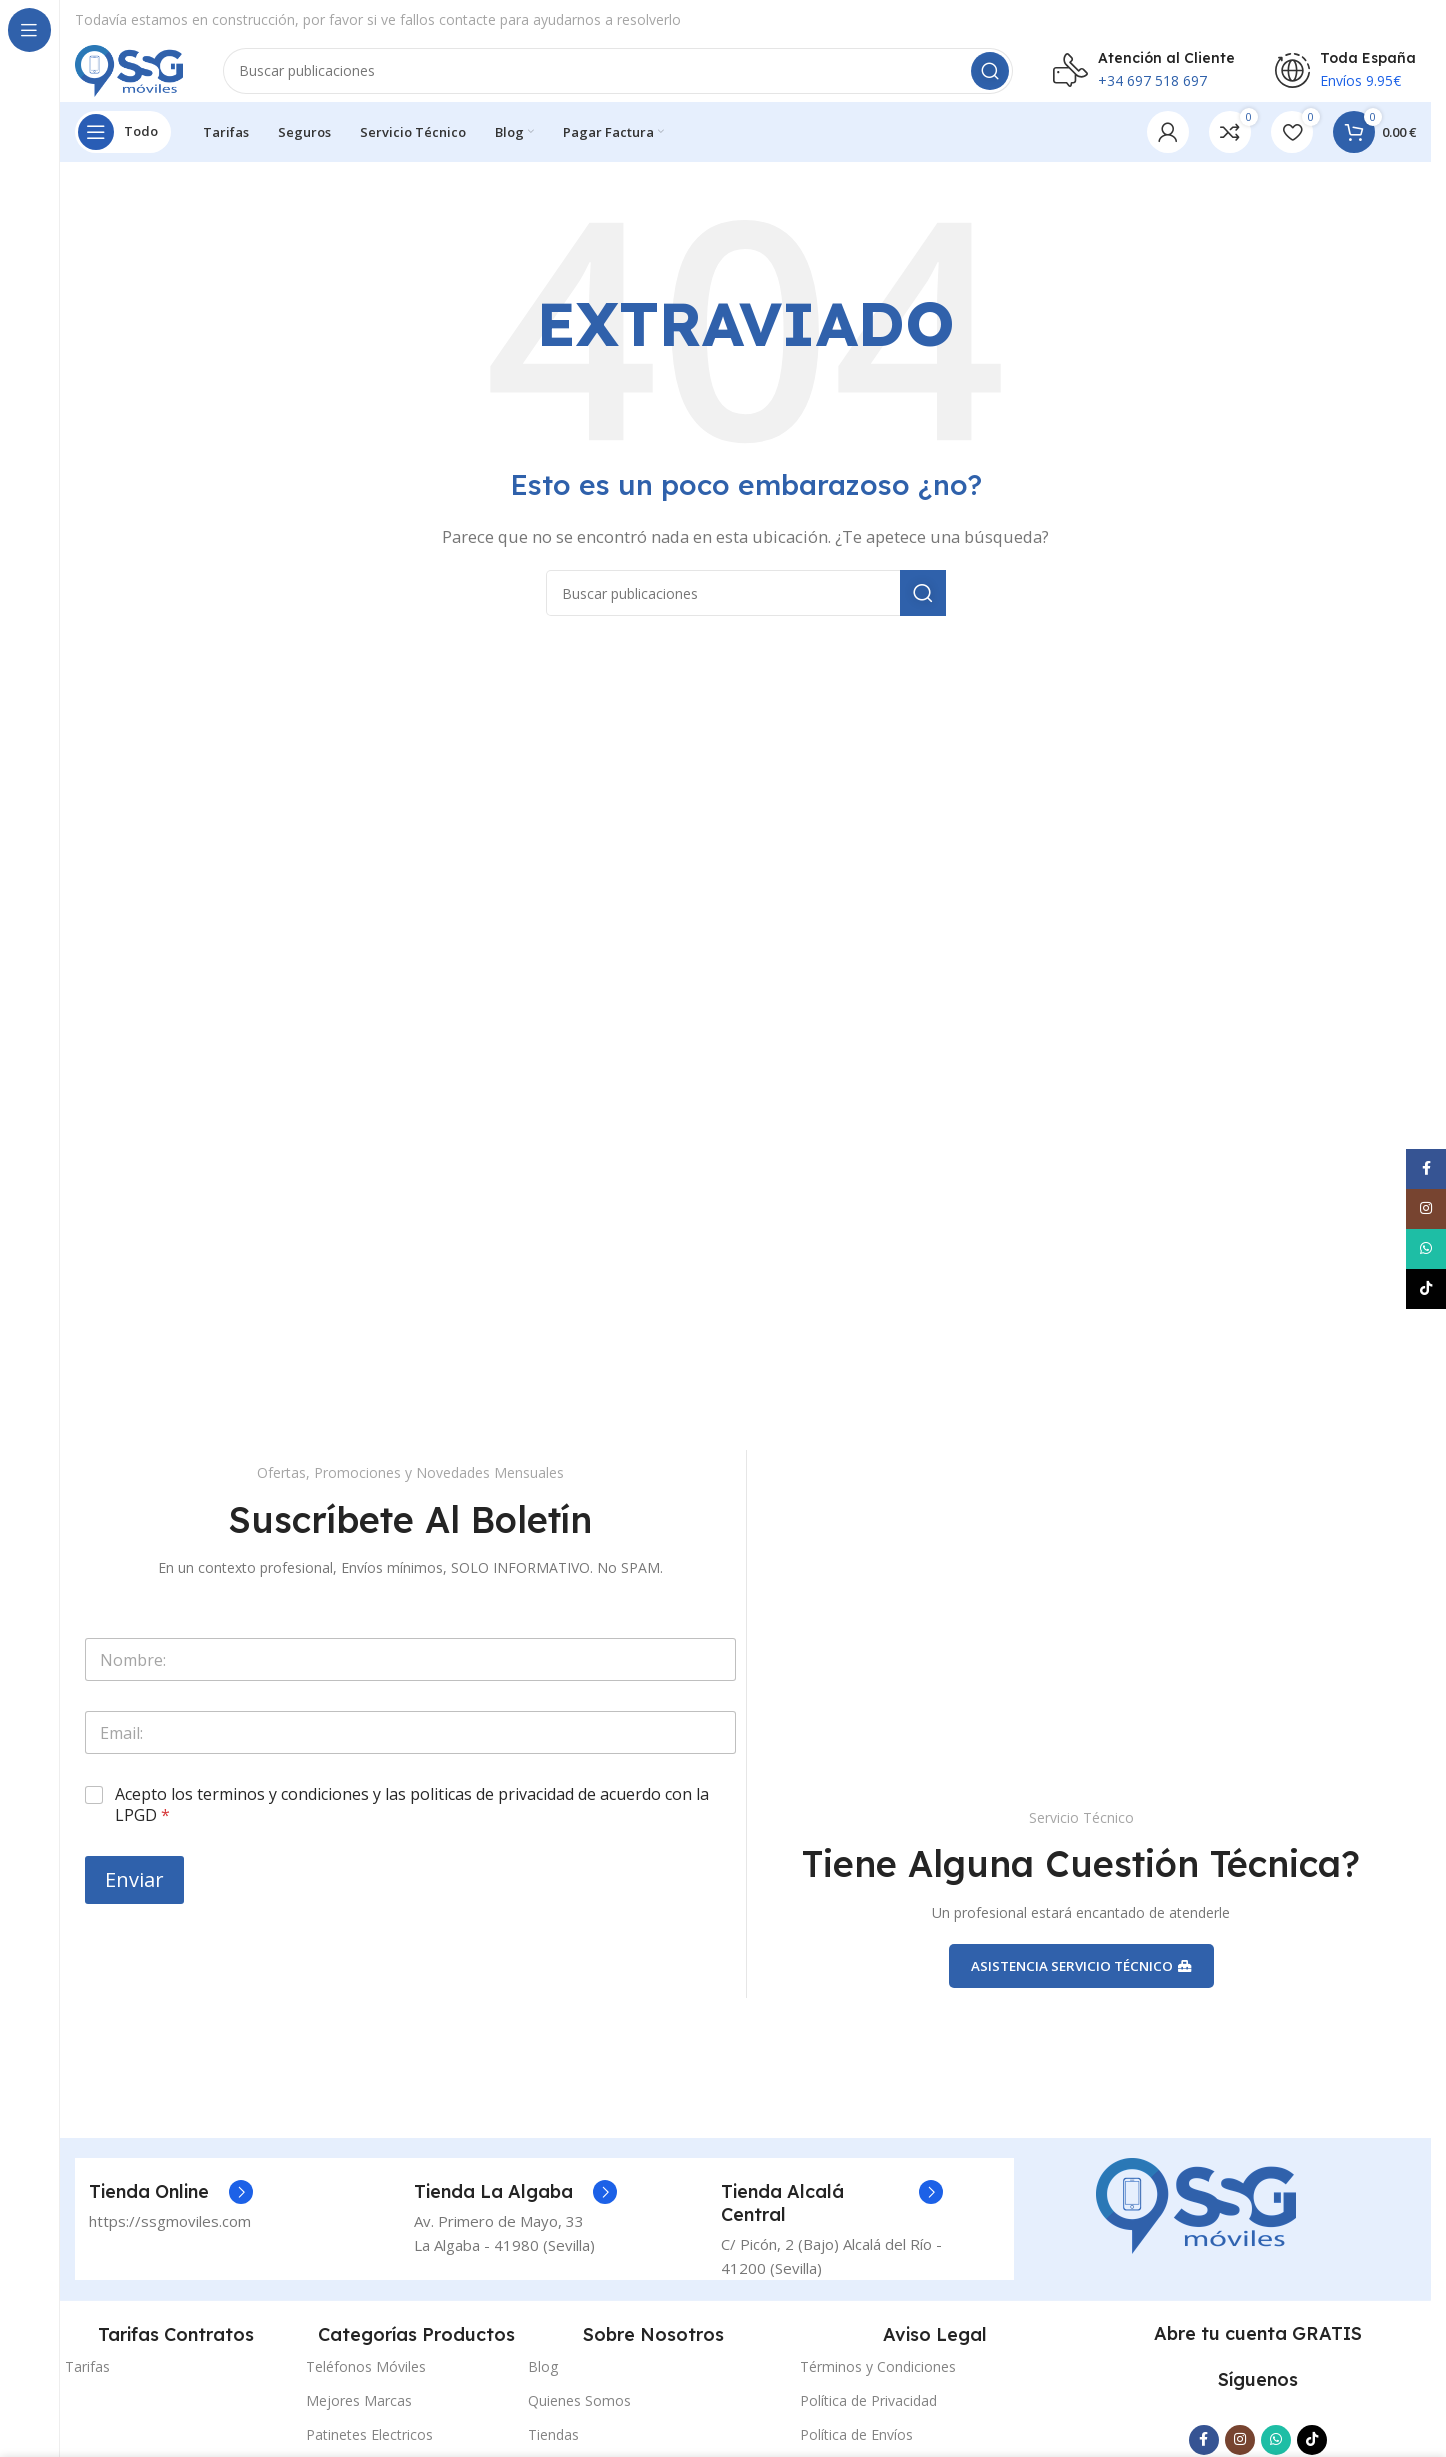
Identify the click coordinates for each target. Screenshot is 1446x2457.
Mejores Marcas (359, 2430)
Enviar (134, 1897)
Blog (543, 2396)
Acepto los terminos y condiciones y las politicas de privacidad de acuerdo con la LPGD (412, 1824)
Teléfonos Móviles (366, 2396)
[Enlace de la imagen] (1196, 2234)
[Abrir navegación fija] (123, 150)
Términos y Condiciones (878, 2396)
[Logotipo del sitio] (148, 78)
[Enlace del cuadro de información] (171, 2222)
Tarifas (87, 2396)
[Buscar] (637, 80)
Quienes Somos (579, 2430)
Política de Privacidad (868, 2430)
